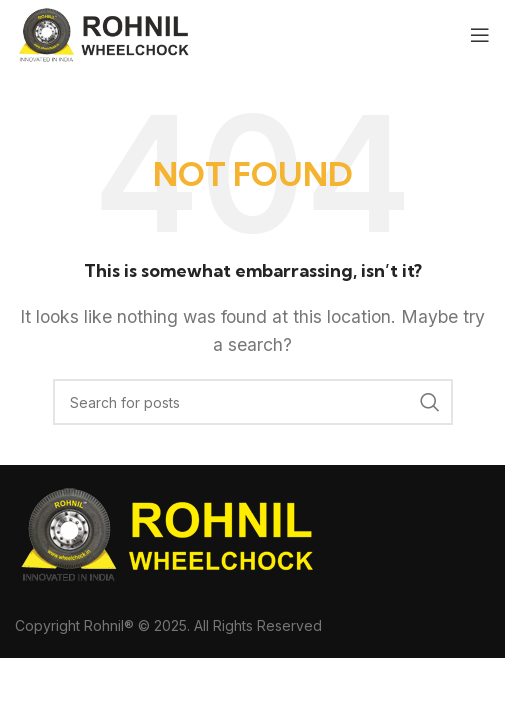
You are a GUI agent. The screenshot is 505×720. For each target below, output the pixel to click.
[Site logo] (104, 33)
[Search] (253, 402)
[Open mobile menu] (480, 35)
